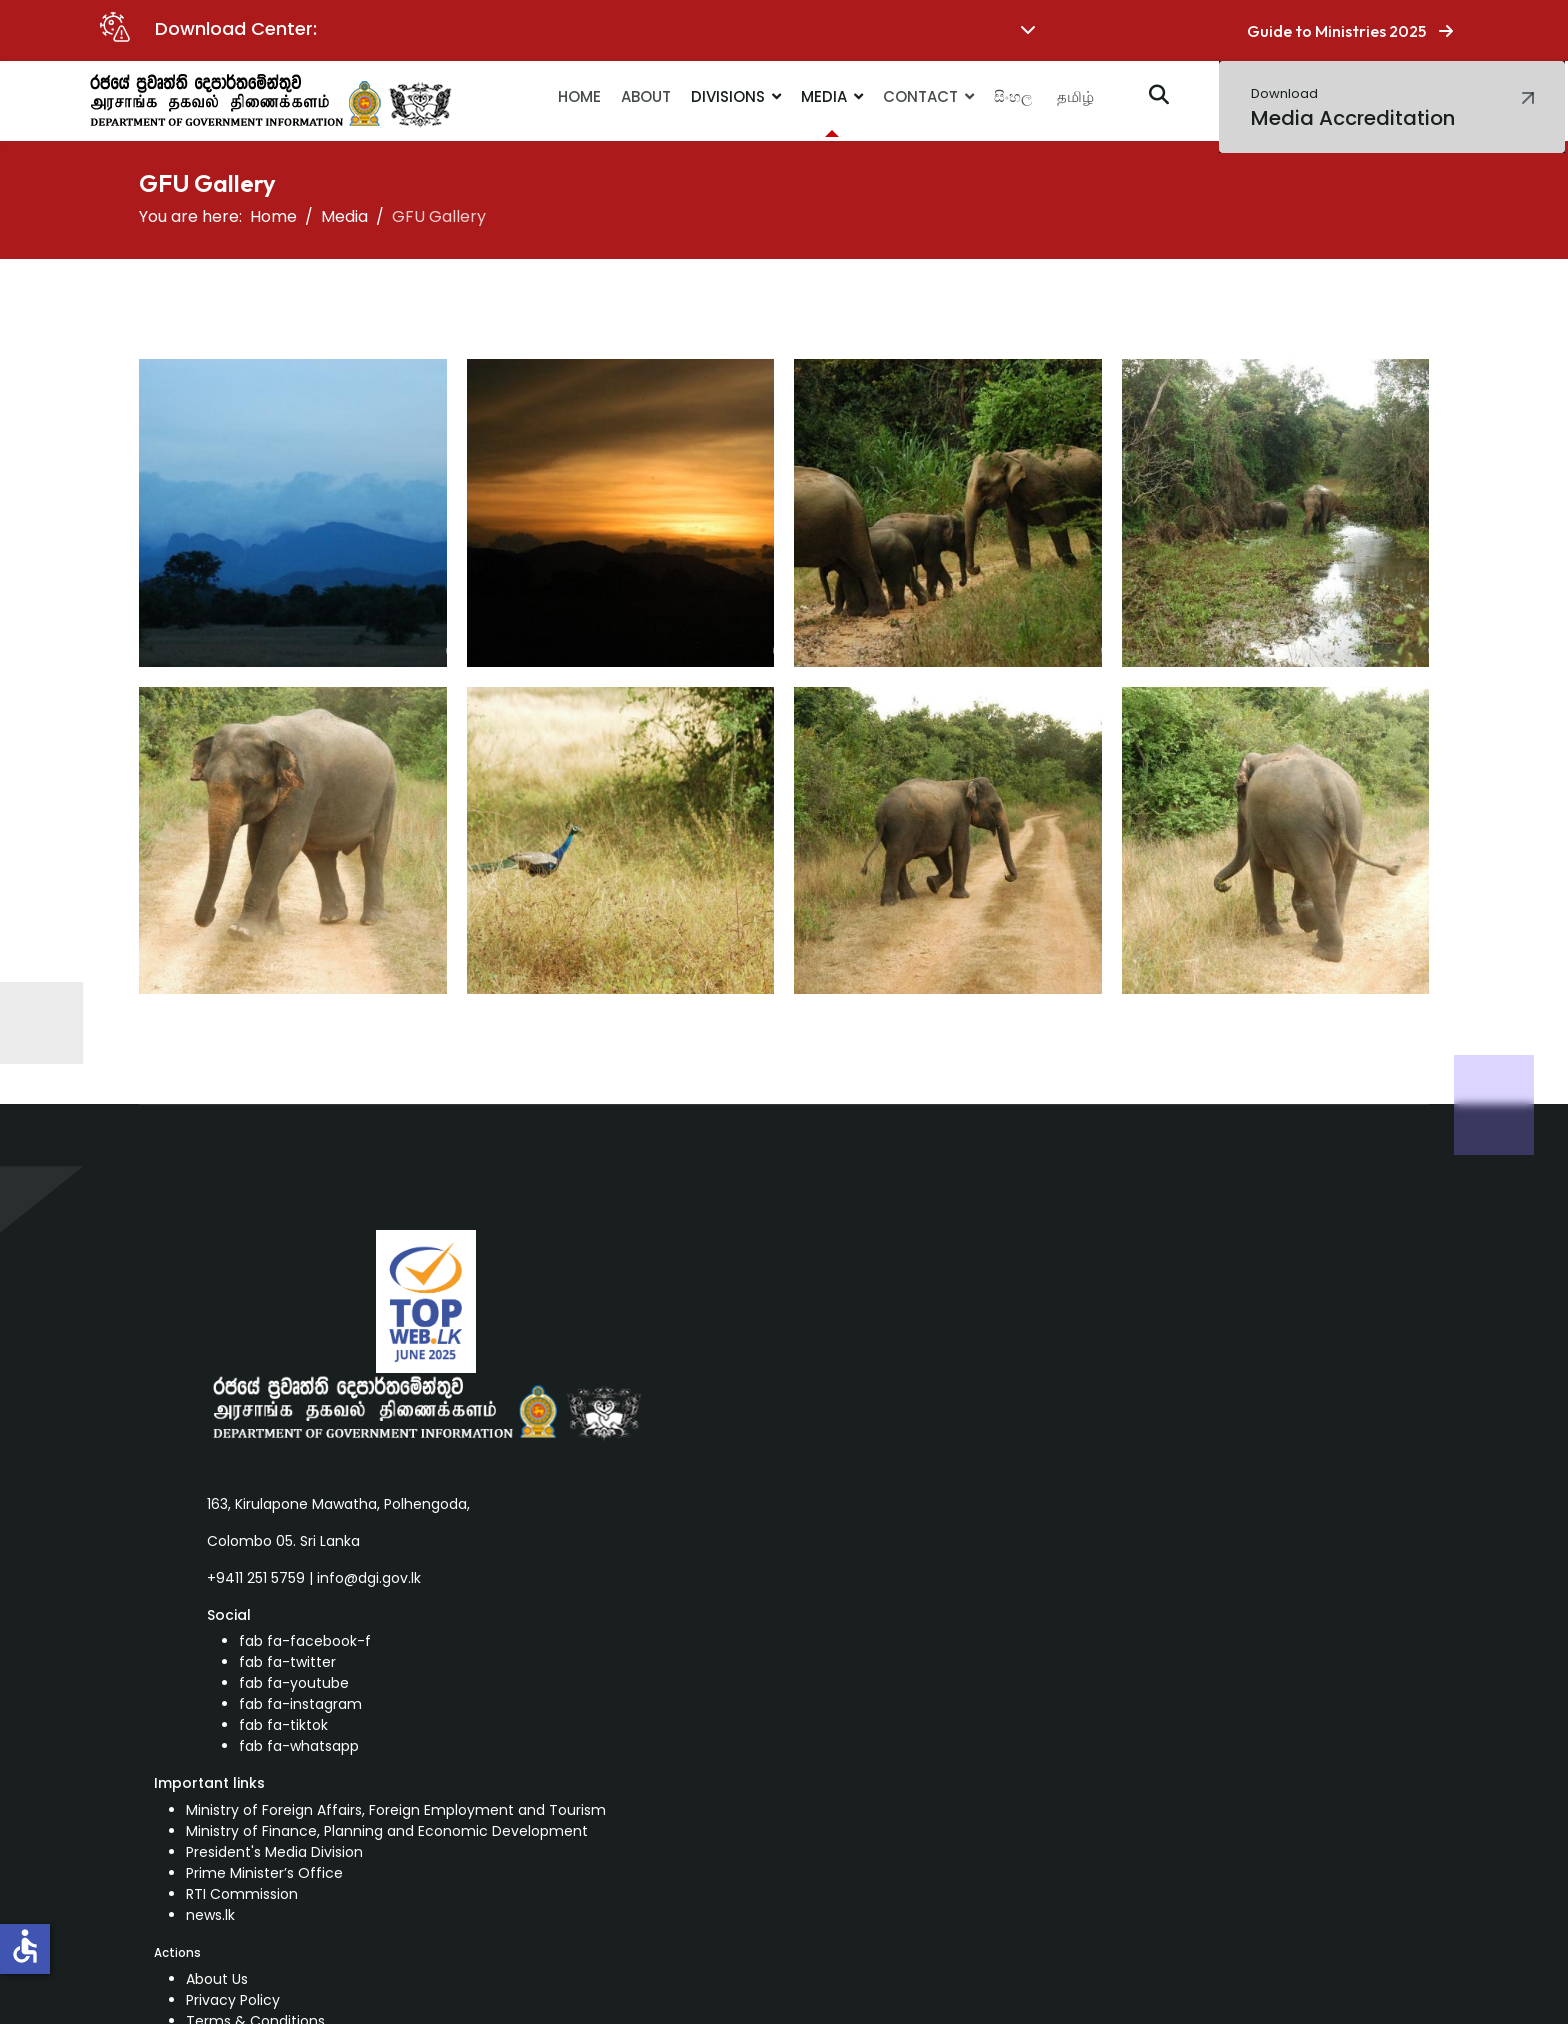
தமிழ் (1075, 96)
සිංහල (1013, 96)
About (646, 96)
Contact (920, 96)
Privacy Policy (233, 2000)
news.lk (210, 1915)
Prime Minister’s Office (264, 1873)
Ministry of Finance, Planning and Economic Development (387, 1831)
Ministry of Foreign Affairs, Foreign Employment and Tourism (396, 1810)
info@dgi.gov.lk (369, 1578)
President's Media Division (274, 1852)
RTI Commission (242, 1894)
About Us (217, 1979)
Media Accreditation (1353, 108)
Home (579, 96)
